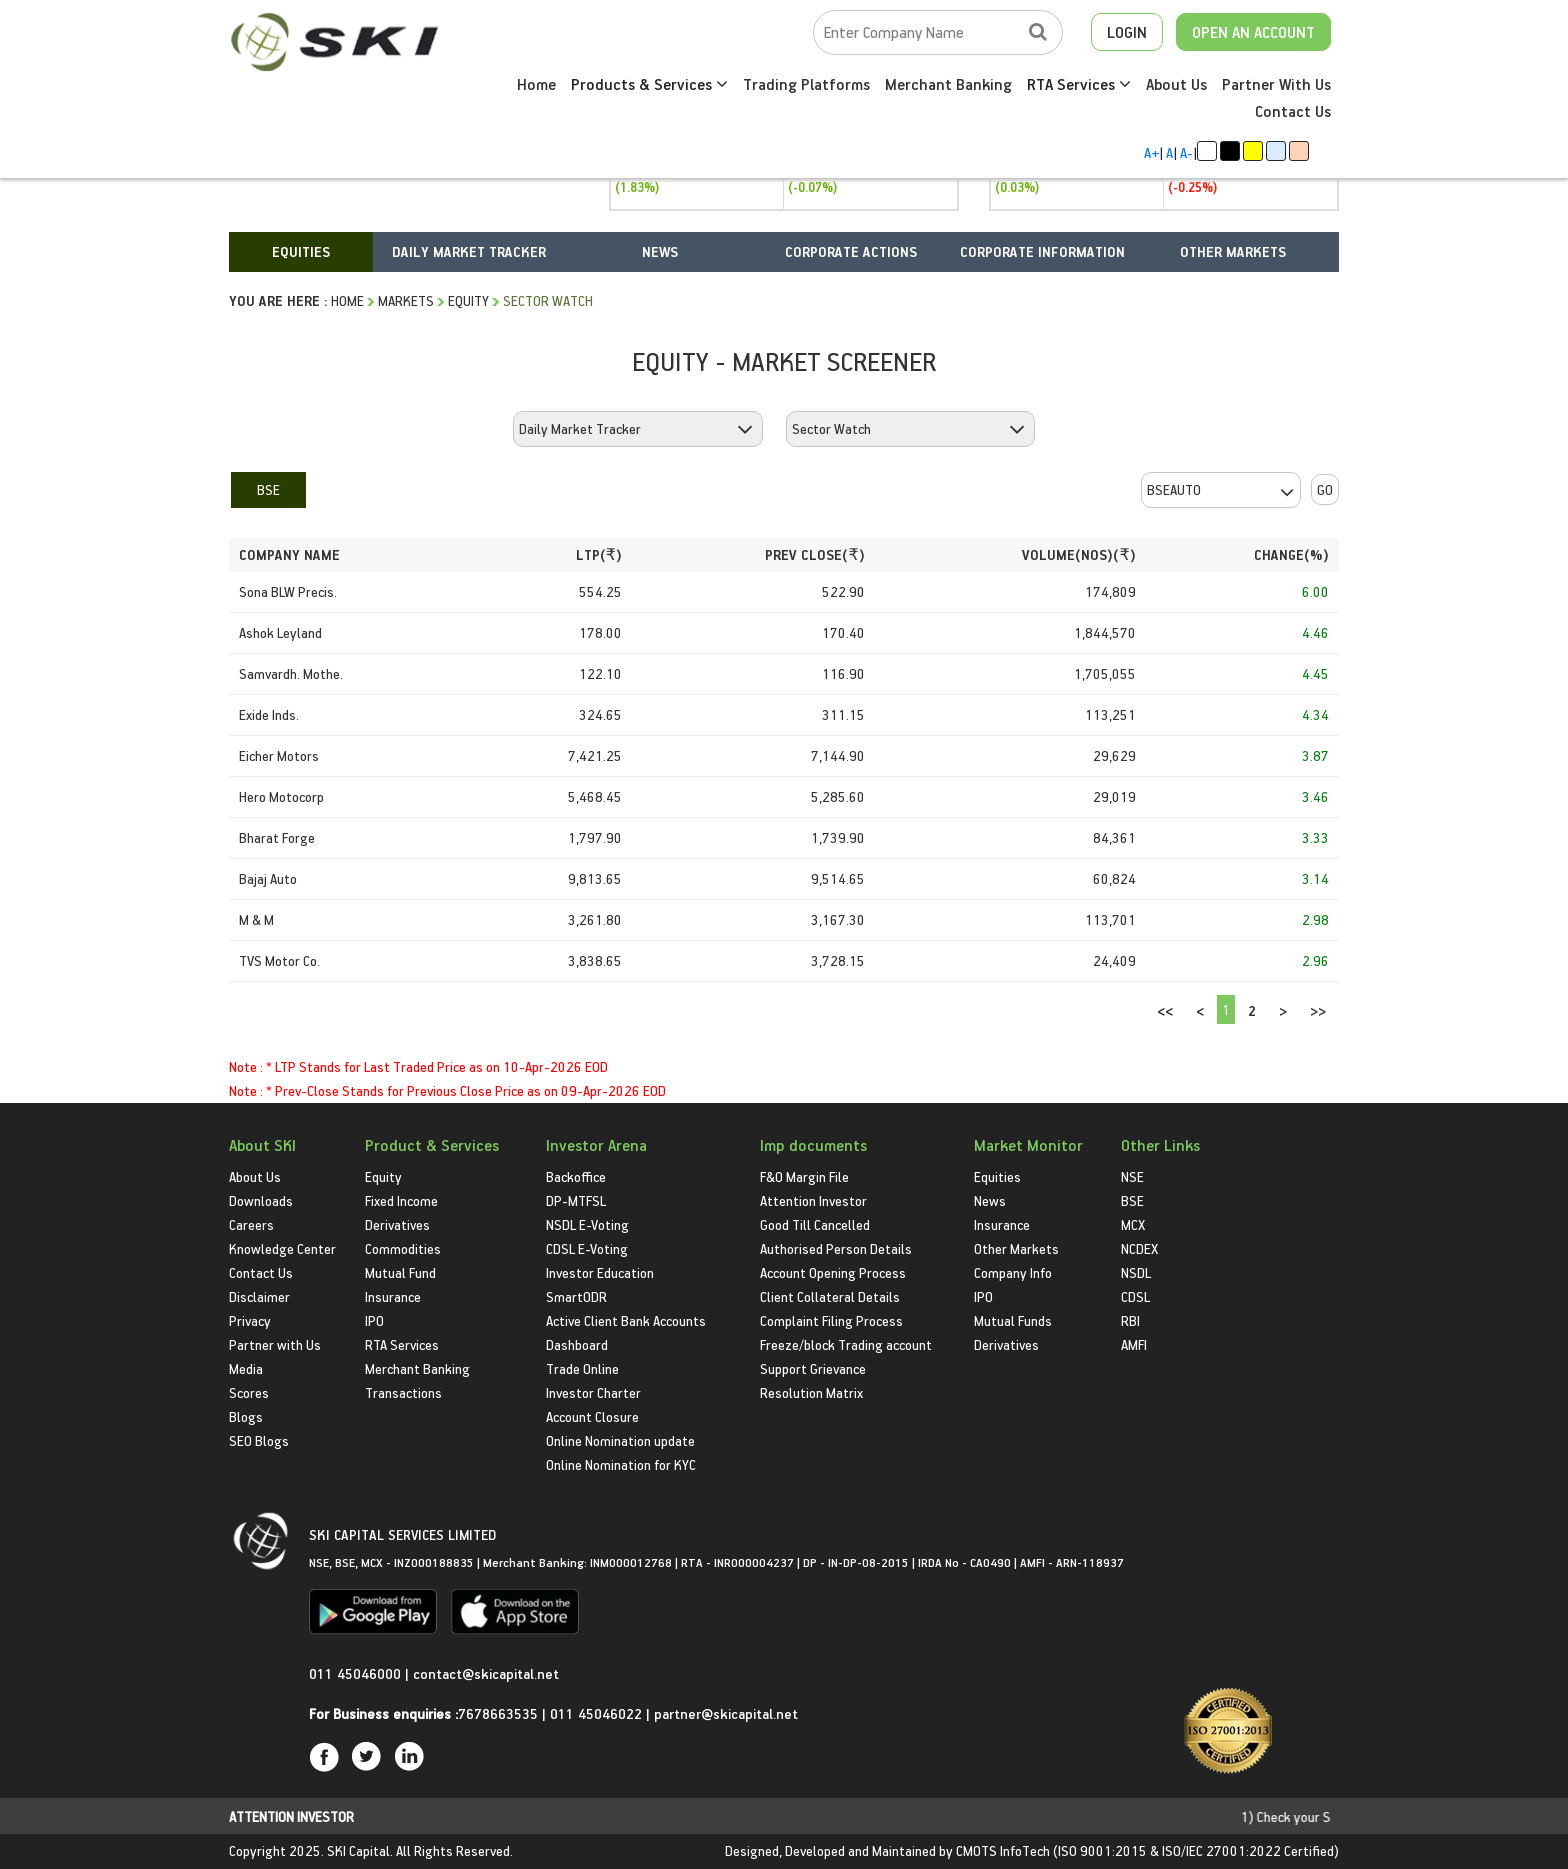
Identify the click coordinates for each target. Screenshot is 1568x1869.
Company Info (1013, 1272)
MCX (1133, 1224)
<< (1165, 1010)
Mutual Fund (400, 1272)
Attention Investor (813, 1200)
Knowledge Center (282, 1248)
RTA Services (1079, 84)
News (990, 1200)
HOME (347, 300)
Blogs (246, 1416)
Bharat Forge (277, 837)
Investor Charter (593, 1392)
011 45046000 (357, 1673)
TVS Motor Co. (279, 960)
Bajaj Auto (268, 878)
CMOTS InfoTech (1003, 1850)
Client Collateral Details (830, 1296)
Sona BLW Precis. (288, 591)
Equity (468, 300)
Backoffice (576, 1176)
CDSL (1135, 1296)
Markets (406, 300)
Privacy (250, 1320)
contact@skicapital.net (486, 1673)
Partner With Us (1276, 84)
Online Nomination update (620, 1440)
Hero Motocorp (281, 796)
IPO (374, 1320)
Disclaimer (259, 1296)
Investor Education (600, 1272)
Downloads (261, 1200)
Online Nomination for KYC (621, 1464)
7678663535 (498, 1713)
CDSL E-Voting (587, 1248)
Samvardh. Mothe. (291, 673)
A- (1186, 152)
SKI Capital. (360, 1850)
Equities (997, 1176)
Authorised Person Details (836, 1248)
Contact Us (1293, 111)
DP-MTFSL (576, 1200)
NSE (1132, 1176)
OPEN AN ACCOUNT (1253, 32)
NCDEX (1139, 1248)
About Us (1176, 84)
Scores (249, 1392)
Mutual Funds (1013, 1320)
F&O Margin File (804, 1176)
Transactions (403, 1392)
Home (536, 84)
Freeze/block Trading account (846, 1344)
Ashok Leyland (280, 632)
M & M (256, 919)
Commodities (403, 1248)
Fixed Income (401, 1200)
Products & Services (649, 84)
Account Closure (592, 1416)
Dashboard (577, 1344)
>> (1318, 1010)
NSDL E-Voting (587, 1224)
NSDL (1136, 1272)
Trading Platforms (806, 84)
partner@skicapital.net (726, 1713)
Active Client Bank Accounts (626, 1320)
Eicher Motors (279, 755)
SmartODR (576, 1296)
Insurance (393, 1296)
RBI (1130, 1320)
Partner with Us (275, 1344)
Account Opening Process (833, 1272)
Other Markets (1016, 1248)
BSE (268, 489)
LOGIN (1127, 32)
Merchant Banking (948, 84)
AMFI (1134, 1344)
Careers (251, 1224)
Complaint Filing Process (831, 1320)
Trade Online (582, 1368)
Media (246, 1368)
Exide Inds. (269, 714)
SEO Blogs (259, 1440)
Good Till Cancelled (815, 1224)
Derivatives (397, 1224)
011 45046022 (598, 1713)
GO (1325, 489)
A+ (1151, 152)
